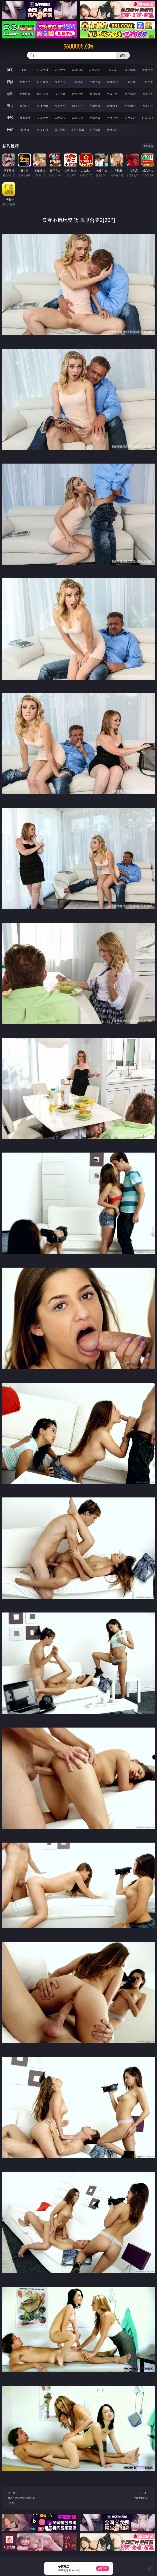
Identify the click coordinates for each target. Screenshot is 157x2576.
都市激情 (25, 118)
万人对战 (60, 70)
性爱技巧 (147, 118)
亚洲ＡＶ (25, 82)
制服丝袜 (95, 94)
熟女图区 (130, 106)
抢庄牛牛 (147, 70)
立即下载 (102, 2568)
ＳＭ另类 (147, 82)
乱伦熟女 (130, 94)
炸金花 (112, 70)
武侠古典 (77, 118)
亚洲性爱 (25, 94)
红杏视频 (95, 130)
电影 (10, 93)
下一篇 (133, 2495)
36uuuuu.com (78, 46)
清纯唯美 (112, 106)
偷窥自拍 (25, 106)
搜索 (123, 55)
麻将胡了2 (95, 70)
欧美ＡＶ (60, 82)
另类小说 (112, 118)
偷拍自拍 (42, 94)
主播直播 (130, 82)
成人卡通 (60, 94)
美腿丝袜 (95, 106)
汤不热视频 (77, 130)
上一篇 (23, 2498)
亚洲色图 (42, 106)
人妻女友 (60, 118)
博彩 (10, 70)
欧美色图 (60, 106)
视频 (10, 81)
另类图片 (147, 106)
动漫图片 (77, 106)
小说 (10, 117)
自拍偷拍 (42, 82)
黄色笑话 (130, 118)
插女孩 (25, 130)
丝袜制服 (112, 82)
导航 (10, 129)
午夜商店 (42, 130)
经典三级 (112, 94)
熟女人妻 (95, 82)
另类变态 (147, 94)
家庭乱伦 (42, 118)
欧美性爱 (77, 94)
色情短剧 (112, 130)
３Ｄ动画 (77, 82)
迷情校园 (95, 118)
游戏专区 (77, 70)
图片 (10, 105)
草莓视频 (60, 130)
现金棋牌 (130, 70)
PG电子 (24, 70)
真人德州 (42, 70)
